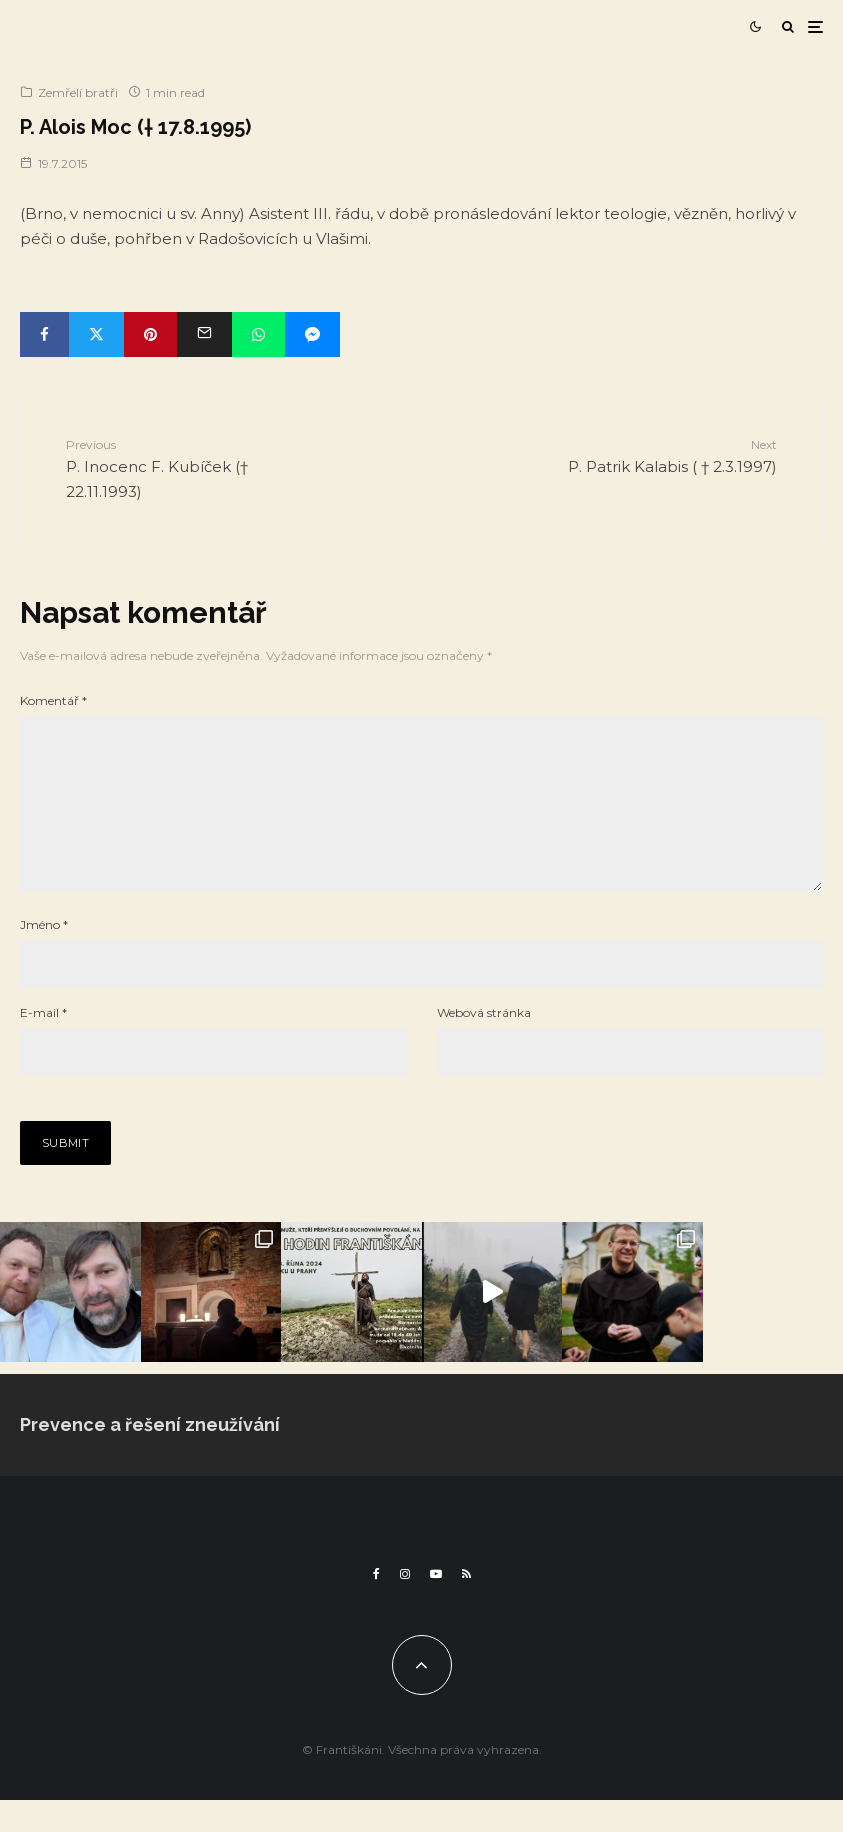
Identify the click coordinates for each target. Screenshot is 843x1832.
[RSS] (466, 1606)
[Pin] (150, 334)
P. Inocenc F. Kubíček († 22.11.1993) (196, 468)
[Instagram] (405, 1606)
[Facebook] (376, 1606)
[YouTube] (436, 1606)
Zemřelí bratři (78, 92)
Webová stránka (484, 1044)
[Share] (44, 334)
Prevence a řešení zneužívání (150, 1456)
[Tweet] (96, 334)
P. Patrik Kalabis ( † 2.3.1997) (647, 455)
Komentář (53, 700)
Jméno (44, 956)
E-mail (43, 1044)
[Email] (204, 334)
